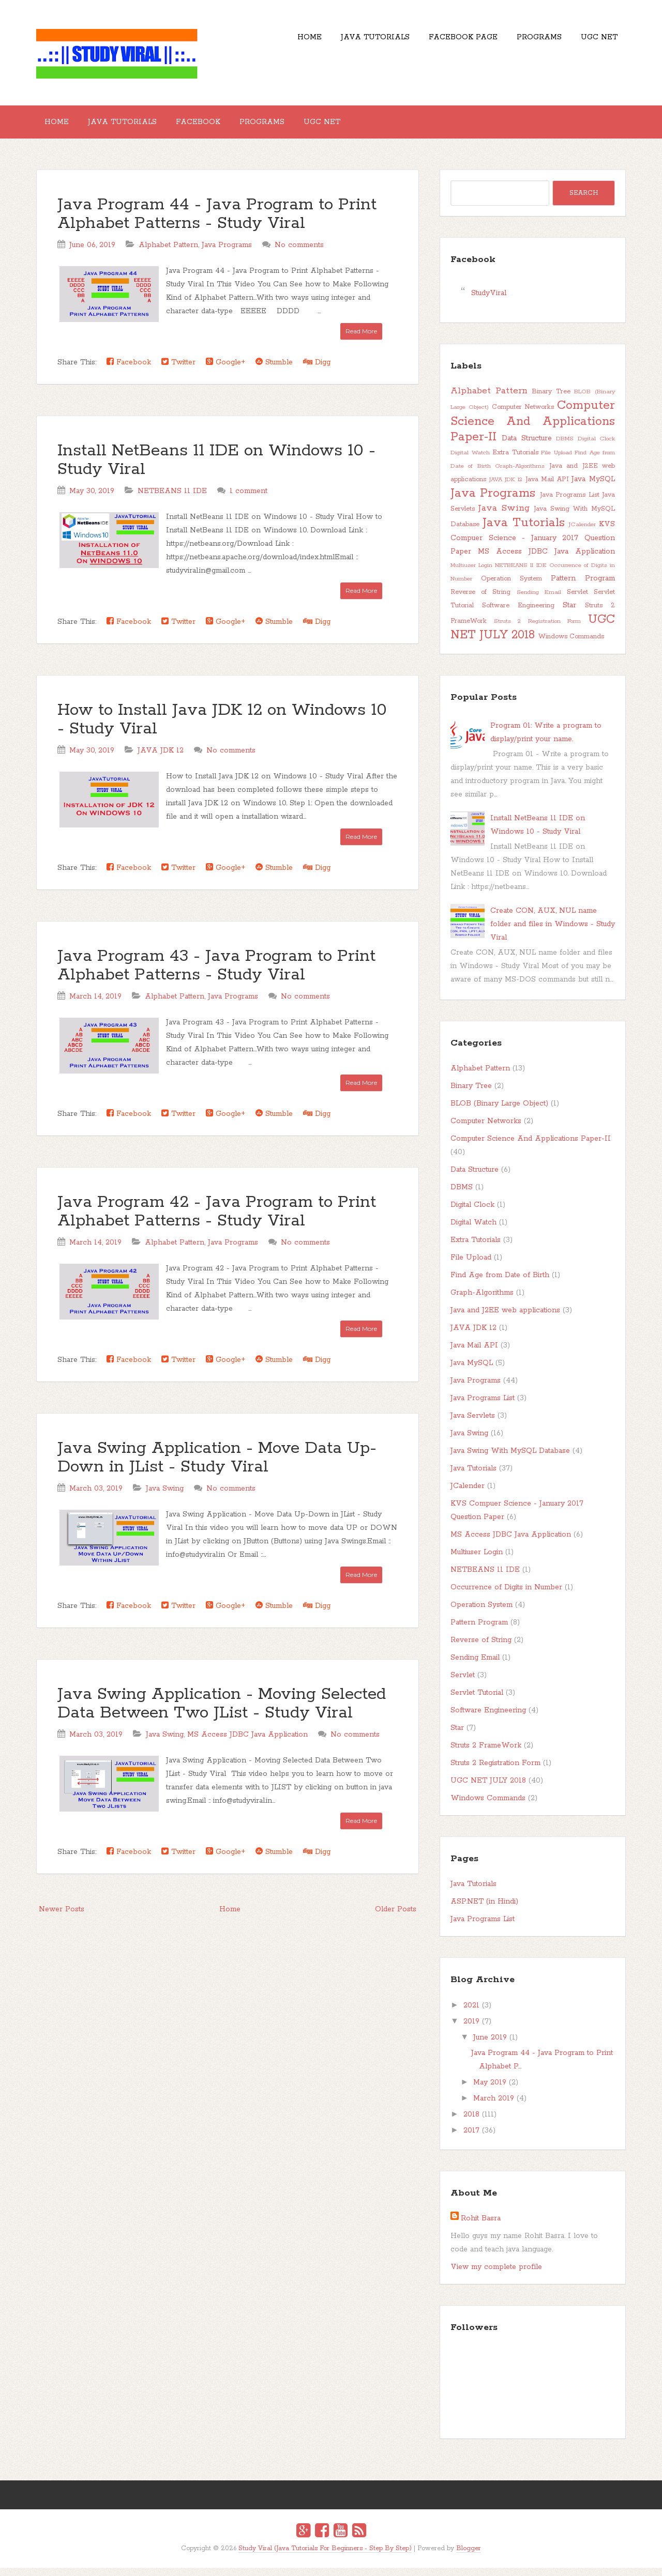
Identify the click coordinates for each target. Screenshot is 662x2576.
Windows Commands (571, 644)
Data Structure (526, 446)
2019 (471, 2029)
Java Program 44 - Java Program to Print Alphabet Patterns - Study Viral (217, 222)
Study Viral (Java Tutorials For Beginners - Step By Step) (325, 2556)
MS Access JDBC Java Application (247, 1742)
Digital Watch (470, 461)
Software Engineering (518, 613)
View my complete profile (496, 2275)
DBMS (565, 447)
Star (569, 613)
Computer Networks (523, 415)
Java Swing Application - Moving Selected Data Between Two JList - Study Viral (221, 1712)
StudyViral (488, 301)
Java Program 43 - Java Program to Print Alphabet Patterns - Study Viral (216, 974)
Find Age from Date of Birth (499, 1283)
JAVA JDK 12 (161, 758)
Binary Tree (551, 399)
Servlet (577, 600)
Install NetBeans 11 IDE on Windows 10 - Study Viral (216, 468)
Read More (361, 339)
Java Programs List (569, 503)
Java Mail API (547, 487)
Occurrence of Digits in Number (506, 1595)
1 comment (248, 499)
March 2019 (493, 2106)
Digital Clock (596, 447)
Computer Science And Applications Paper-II (532, 429)
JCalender (582, 532)
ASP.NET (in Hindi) (484, 1909)
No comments (299, 253)
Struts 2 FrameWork (485, 1753)
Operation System (511, 586)
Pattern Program (583, 586)
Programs (526, 41)
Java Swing (165, 1496)
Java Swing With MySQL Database (510, 1459)
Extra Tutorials (515, 460)
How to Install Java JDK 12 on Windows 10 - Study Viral (222, 728)
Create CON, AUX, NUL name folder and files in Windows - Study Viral (552, 932)
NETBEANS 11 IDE (172, 499)
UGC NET (595, 41)
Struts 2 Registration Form (537, 629)
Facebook (219, 126)
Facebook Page (442, 41)
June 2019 (490, 2045)
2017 (471, 2138)
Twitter (178, 370)
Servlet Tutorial (476, 1701)
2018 (471, 2122)
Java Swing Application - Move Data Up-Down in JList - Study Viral (217, 1466)
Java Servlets (472, 1424)
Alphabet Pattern (168, 253)
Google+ (225, 370)
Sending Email (539, 600)
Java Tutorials (346, 41)
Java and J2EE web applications (505, 1318)
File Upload (556, 461)
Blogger (468, 2556)
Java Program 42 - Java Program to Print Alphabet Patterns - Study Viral (216, 1220)
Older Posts (395, 1917)
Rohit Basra (481, 2226)
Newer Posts (61, 1917)
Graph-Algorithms (520, 474)
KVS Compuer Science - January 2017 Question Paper (532, 546)
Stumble (274, 370)
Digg (316, 370)
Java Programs (227, 253)
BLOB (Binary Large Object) (499, 1111)
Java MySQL (593, 487)
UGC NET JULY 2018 (532, 635)
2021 (471, 2013)
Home (272, 41)
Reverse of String (480, 600)
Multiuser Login (471, 573)
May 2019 (489, 2090)
